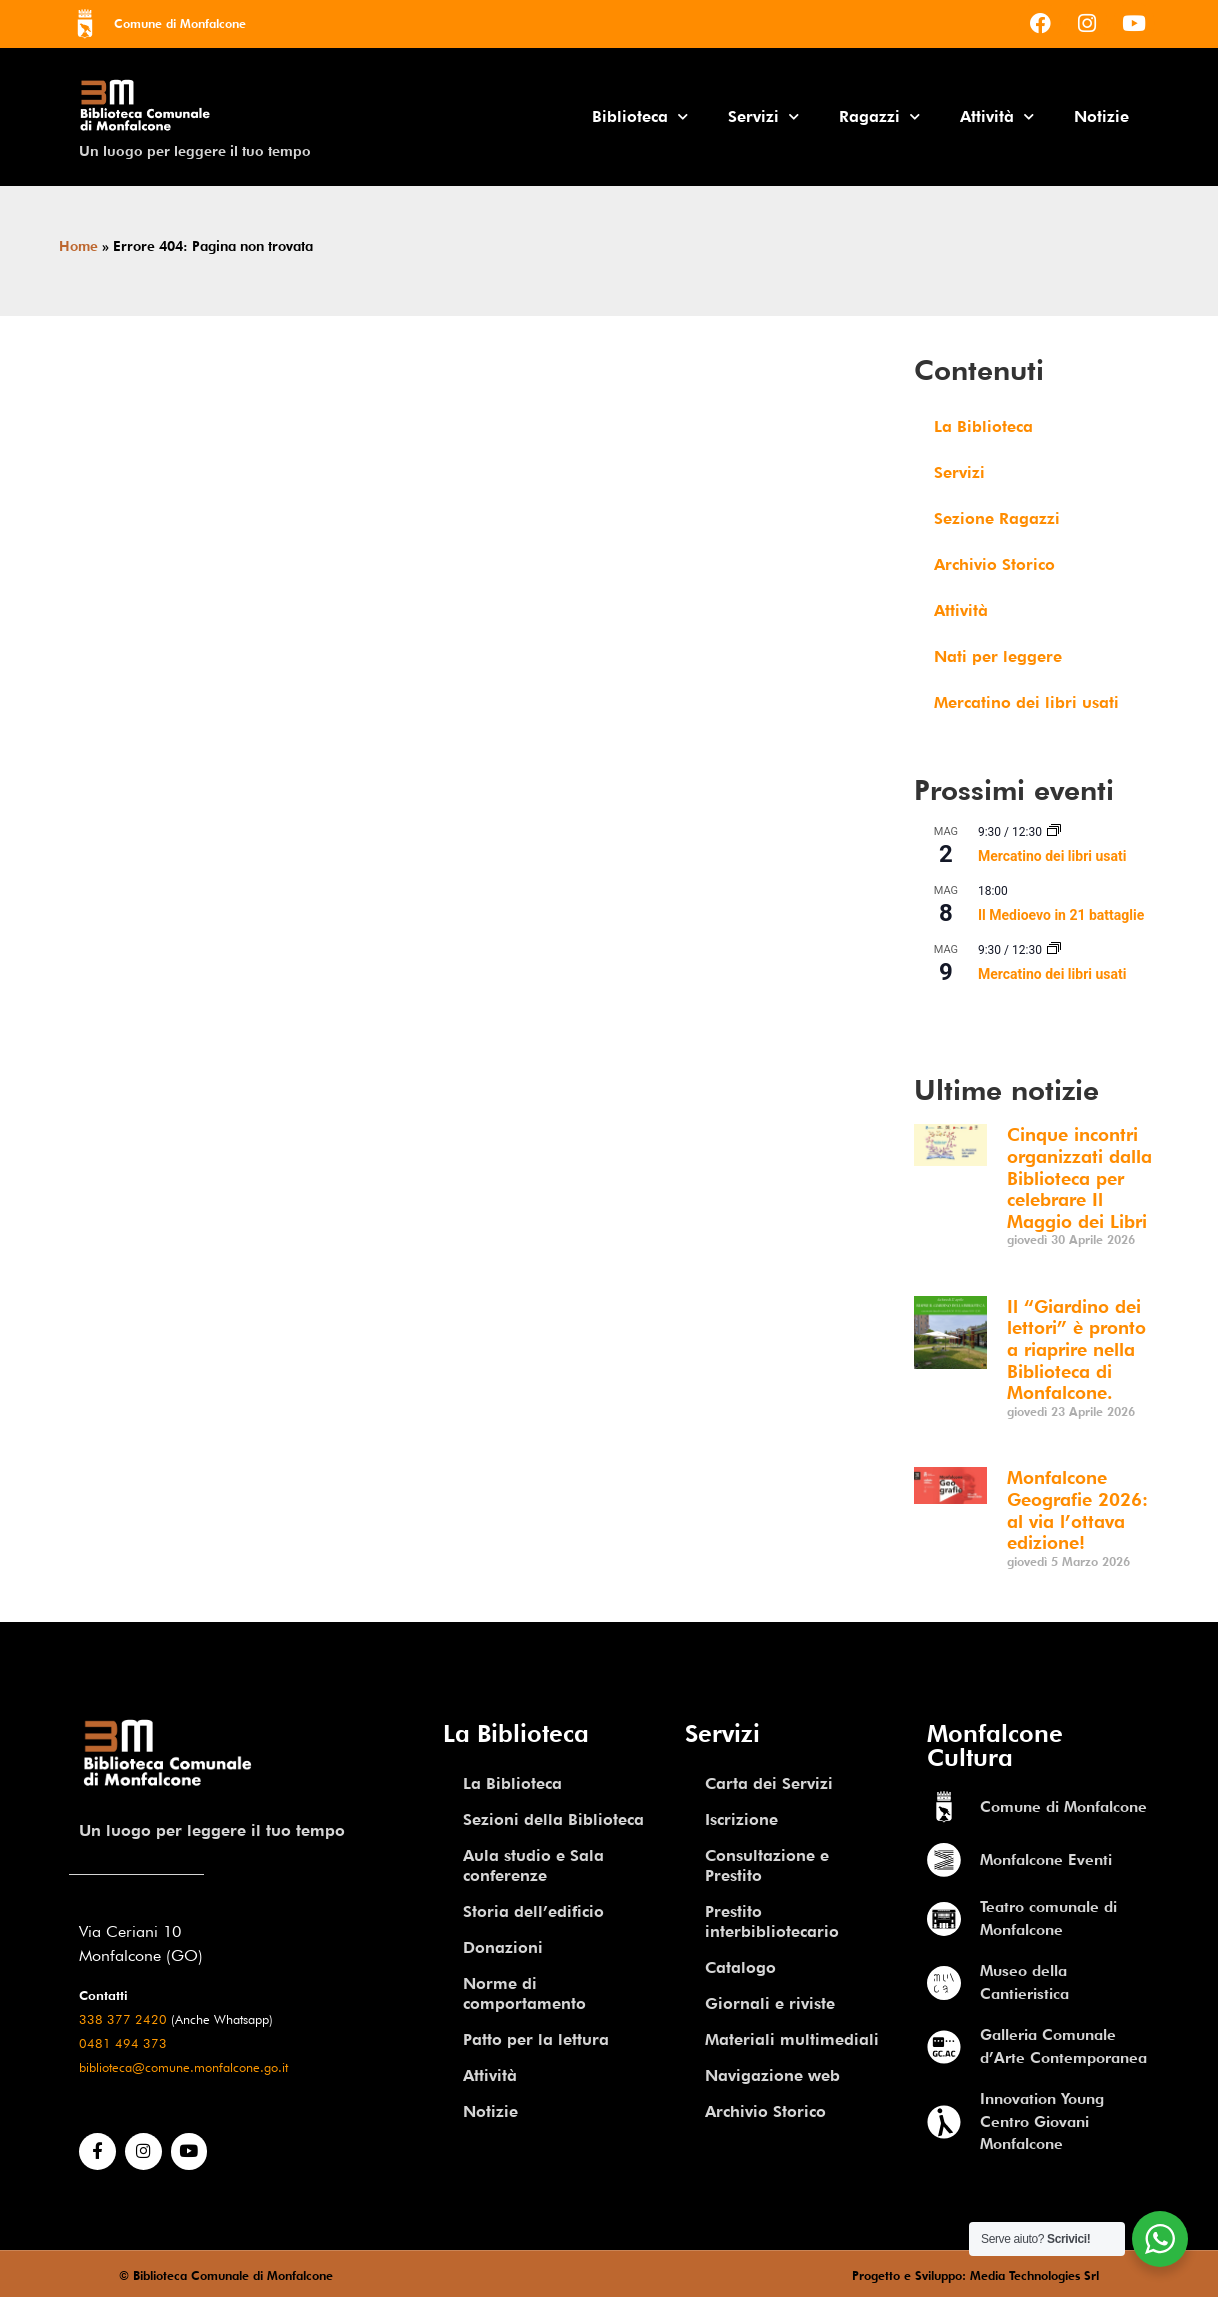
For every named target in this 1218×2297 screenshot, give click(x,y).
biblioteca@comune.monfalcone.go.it (183, 2067)
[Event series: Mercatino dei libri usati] (1054, 832)
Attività (997, 116)
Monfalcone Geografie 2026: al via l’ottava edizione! (1077, 1510)
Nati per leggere (998, 656)
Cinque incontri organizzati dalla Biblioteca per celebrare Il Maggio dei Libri (1079, 1177)
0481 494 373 (123, 2043)
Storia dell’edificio (533, 1911)
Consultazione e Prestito (767, 1865)
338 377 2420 (123, 2019)
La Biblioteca (983, 426)
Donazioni (503, 1947)
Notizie (1101, 116)
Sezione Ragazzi (997, 518)
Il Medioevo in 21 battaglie (1061, 915)
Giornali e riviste (770, 2003)
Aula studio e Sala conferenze (533, 1865)
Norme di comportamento (524, 1993)
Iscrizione (741, 1819)
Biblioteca (640, 116)
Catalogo (740, 1967)
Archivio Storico (994, 564)
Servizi (763, 116)
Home (78, 246)
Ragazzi (879, 116)
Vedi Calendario (963, 1017)
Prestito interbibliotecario (772, 1921)
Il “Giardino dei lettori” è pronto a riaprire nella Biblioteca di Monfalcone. (1076, 1349)
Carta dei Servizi (769, 1783)
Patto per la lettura (536, 2039)
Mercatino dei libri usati (1026, 702)
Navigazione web (772, 2075)
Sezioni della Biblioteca (553, 1819)
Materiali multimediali (792, 2039)
